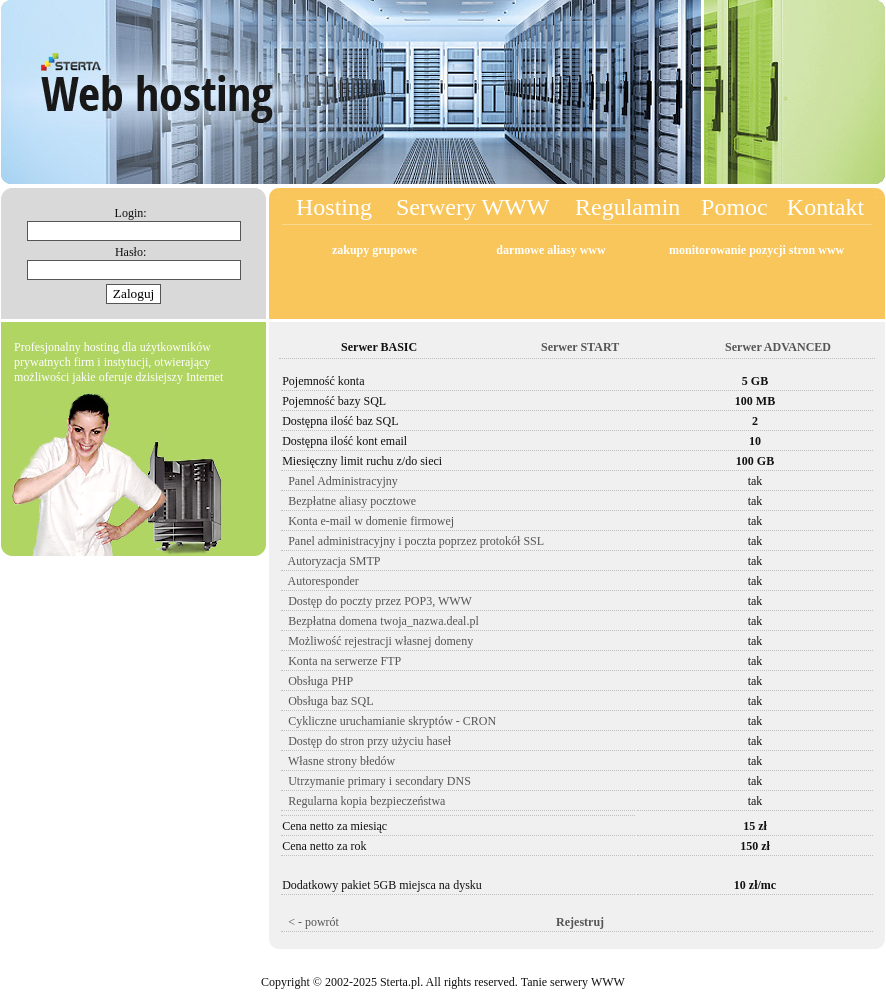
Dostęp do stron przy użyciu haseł (366, 741)
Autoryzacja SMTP (331, 561)
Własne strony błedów (338, 761)
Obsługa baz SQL (327, 701)
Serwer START (577, 347)
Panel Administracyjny (340, 481)
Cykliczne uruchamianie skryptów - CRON (389, 721)
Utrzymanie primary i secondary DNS (376, 781)
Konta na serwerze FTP (341, 661)
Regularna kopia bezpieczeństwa (363, 801)
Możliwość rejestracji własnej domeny (377, 641)
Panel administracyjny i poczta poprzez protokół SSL (413, 541)
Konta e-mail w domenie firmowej (368, 521)
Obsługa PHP (317, 681)
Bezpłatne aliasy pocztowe (349, 501)
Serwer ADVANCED (775, 347)
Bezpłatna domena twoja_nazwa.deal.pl (380, 621)
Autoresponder (320, 581)
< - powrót (310, 922)
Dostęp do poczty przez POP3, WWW (377, 601)
